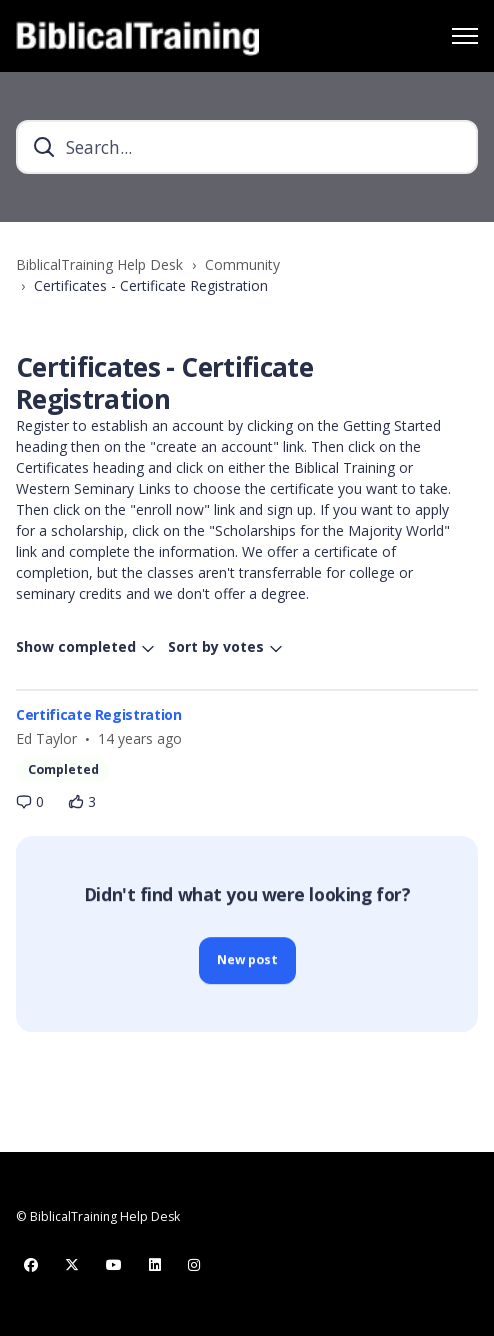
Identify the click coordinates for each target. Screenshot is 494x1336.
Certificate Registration (99, 714)
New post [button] (247, 963)
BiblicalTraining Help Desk (99, 264)
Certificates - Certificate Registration (151, 285)
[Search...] (247, 147)
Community (242, 264)
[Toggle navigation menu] (465, 36)
